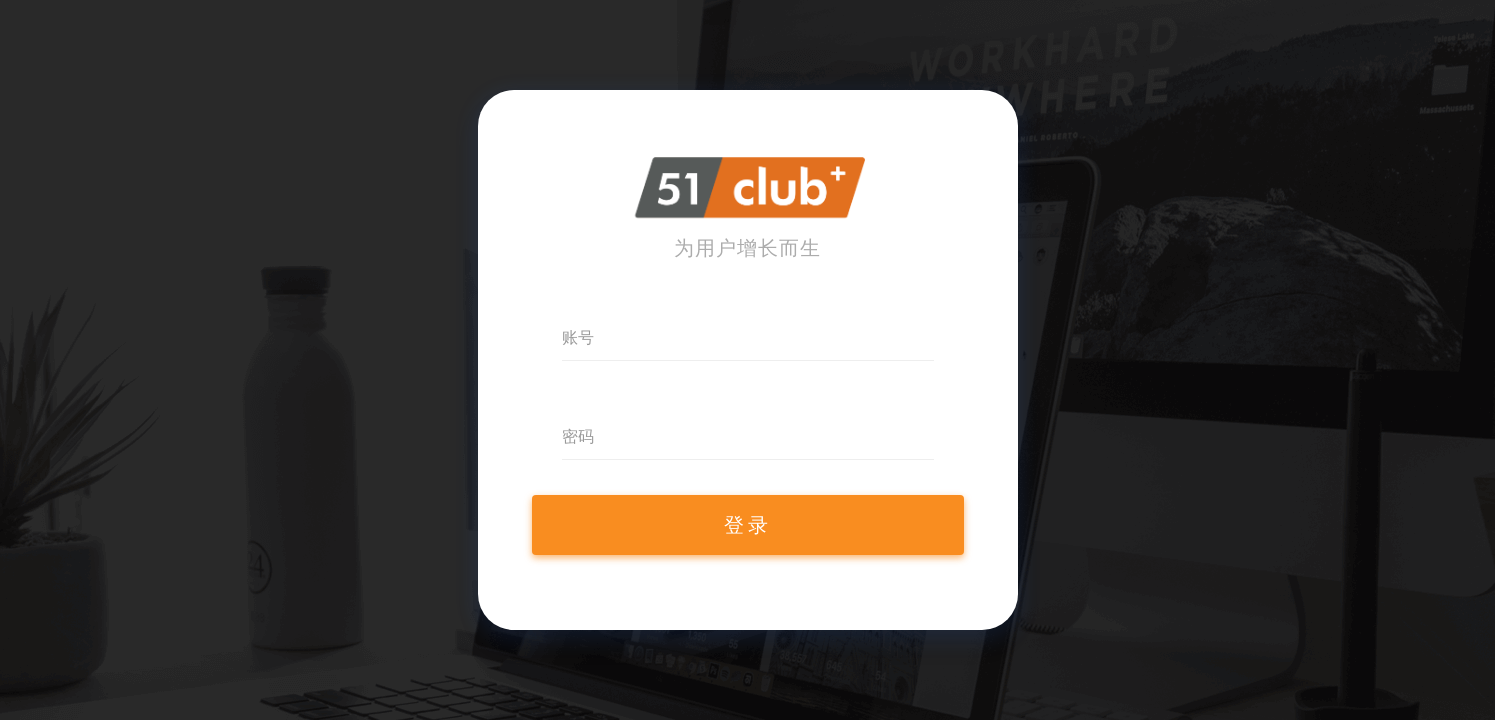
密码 (578, 436)
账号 (578, 337)
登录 (748, 525)
